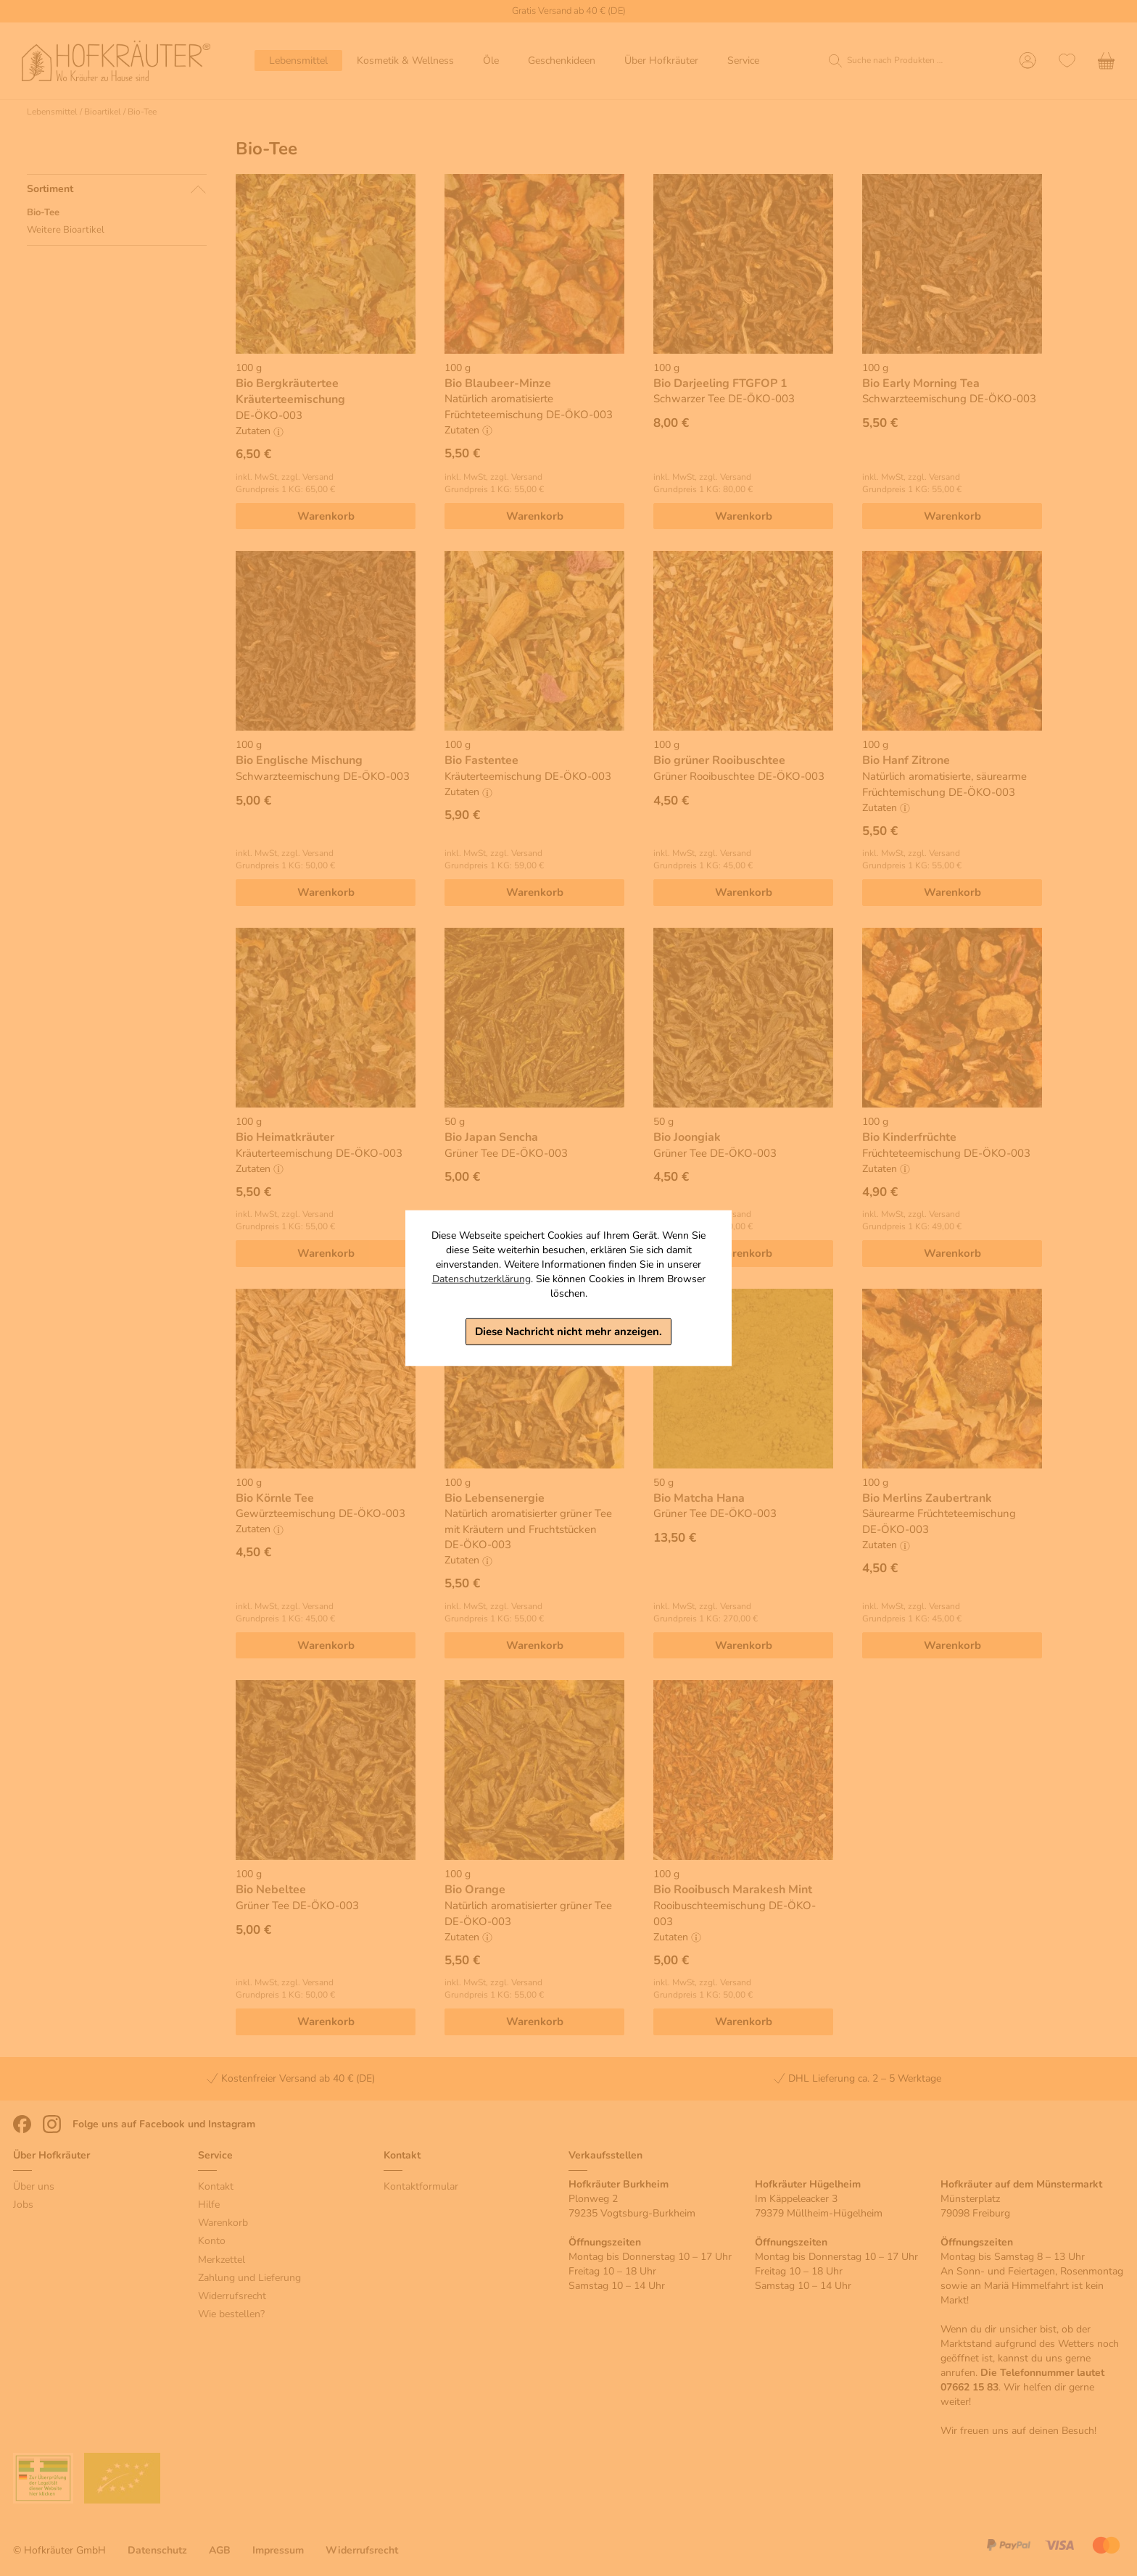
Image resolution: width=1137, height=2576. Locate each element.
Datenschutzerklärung (481, 1279)
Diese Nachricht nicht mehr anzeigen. (568, 1331)
